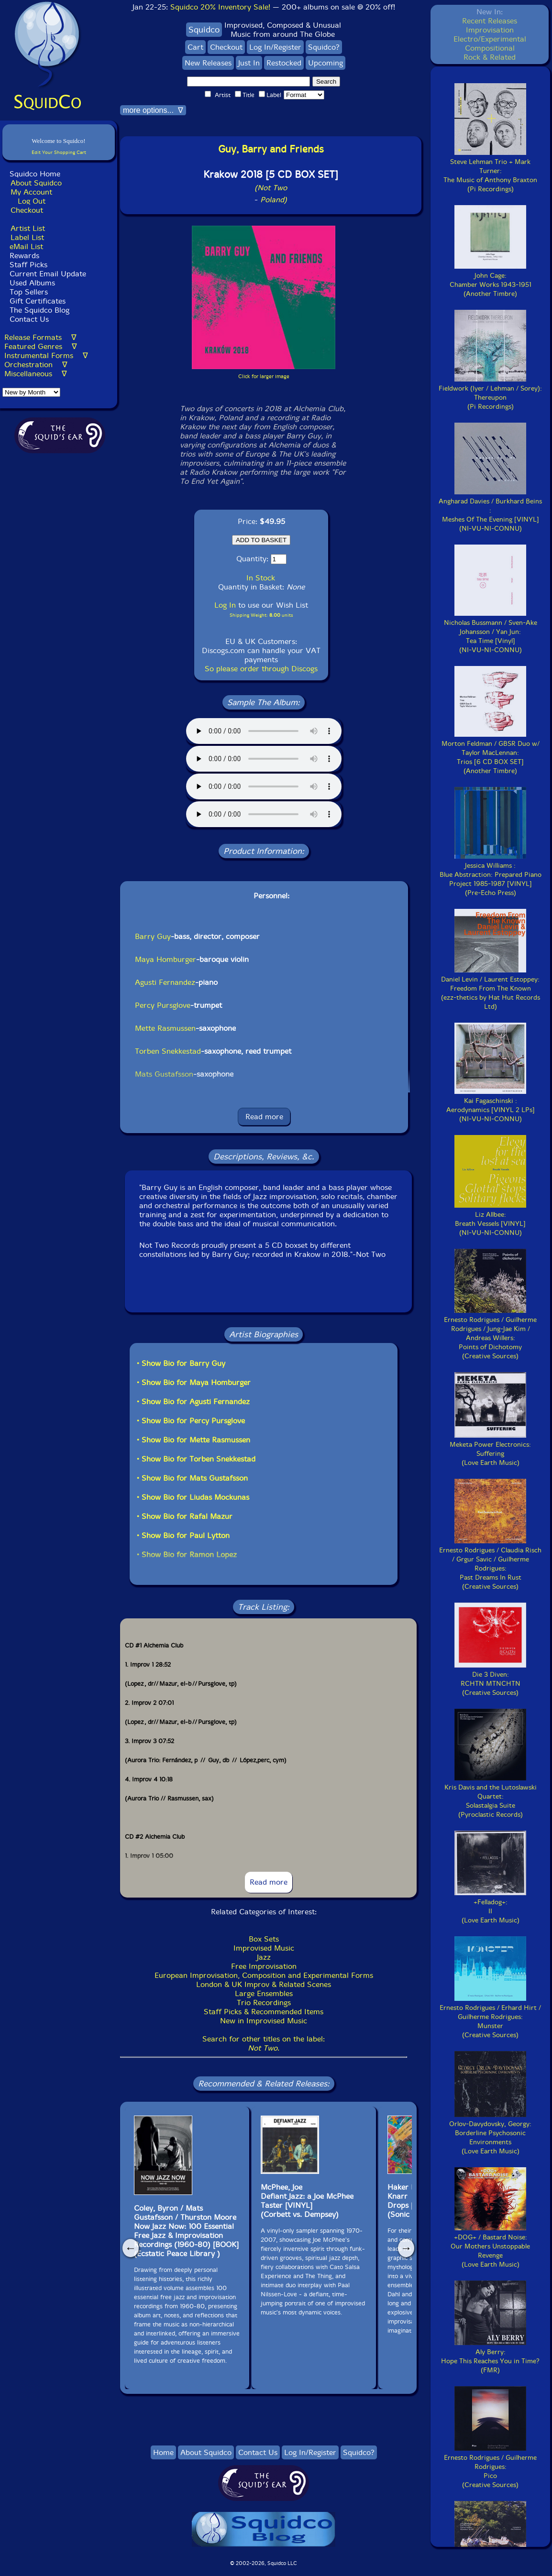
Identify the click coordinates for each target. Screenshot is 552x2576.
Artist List (28, 228)
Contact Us (28, 319)
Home (163, 2452)
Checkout (27, 210)
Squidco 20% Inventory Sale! (220, 6)
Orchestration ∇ (35, 364)
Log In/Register (275, 47)
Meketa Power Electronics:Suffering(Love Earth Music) (490, 1449)
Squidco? (324, 47)
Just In (249, 62)
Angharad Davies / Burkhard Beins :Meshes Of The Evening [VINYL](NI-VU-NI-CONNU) (490, 510)
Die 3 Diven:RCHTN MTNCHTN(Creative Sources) (490, 1679)
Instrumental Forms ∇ (46, 355)
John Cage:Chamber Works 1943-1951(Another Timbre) (490, 280)
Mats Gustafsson (164, 1074)
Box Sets (264, 1938)
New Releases (208, 62)
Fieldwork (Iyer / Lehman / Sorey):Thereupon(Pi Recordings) (490, 393)
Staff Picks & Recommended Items (263, 2011)
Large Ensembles (264, 1993)
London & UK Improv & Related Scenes (263, 1984)
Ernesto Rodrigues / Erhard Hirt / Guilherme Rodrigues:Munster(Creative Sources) (490, 2017)
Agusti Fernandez (165, 982)
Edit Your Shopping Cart (59, 152)
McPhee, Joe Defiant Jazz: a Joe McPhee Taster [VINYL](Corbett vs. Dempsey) (307, 2201)
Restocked (283, 62)
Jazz (264, 1957)
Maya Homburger (165, 959)
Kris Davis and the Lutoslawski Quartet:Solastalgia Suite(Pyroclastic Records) (490, 1796)
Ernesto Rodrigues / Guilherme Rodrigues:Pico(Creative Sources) (490, 2467)
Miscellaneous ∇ (35, 373)
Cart (195, 47)
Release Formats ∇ (40, 337)
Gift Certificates (38, 301)
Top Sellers (29, 291)
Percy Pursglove (162, 1005)
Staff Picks (28, 264)
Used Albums (32, 282)
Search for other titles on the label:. (263, 2043)
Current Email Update (46, 273)
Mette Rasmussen (165, 1028)
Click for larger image (263, 376)
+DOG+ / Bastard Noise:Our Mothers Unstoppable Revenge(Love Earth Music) (490, 2246)
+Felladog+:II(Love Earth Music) (490, 1906)
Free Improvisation (264, 1966)
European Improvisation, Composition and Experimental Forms (264, 1975)
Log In (225, 605)
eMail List (26, 246)
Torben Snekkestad (168, 1051)
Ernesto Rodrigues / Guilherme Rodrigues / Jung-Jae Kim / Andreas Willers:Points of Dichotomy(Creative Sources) (490, 1333)
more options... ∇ (153, 110)
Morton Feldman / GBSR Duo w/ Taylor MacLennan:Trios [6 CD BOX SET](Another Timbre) (491, 753)
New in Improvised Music (263, 2020)
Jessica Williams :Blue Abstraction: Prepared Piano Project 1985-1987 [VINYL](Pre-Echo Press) (490, 874)
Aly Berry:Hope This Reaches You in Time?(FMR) (490, 2356)
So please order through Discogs (261, 668)
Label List (27, 237)
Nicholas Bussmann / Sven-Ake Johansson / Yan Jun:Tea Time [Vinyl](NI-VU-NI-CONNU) (490, 632)
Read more (264, 1116)
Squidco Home (35, 173)
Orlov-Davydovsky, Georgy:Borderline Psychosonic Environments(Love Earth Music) (490, 2133)
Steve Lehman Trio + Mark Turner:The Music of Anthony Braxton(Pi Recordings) (490, 171)
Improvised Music (263, 1948)
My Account (31, 191)
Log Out (31, 201)
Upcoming (325, 62)
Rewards (24, 255)
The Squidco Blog (39, 310)
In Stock (260, 577)
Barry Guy (153, 936)
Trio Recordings (264, 2002)
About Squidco (36, 182)
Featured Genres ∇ (40, 346)
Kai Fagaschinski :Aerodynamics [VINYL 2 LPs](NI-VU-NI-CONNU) (490, 1105)
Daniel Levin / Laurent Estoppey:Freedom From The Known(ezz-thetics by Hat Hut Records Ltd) (490, 988)
